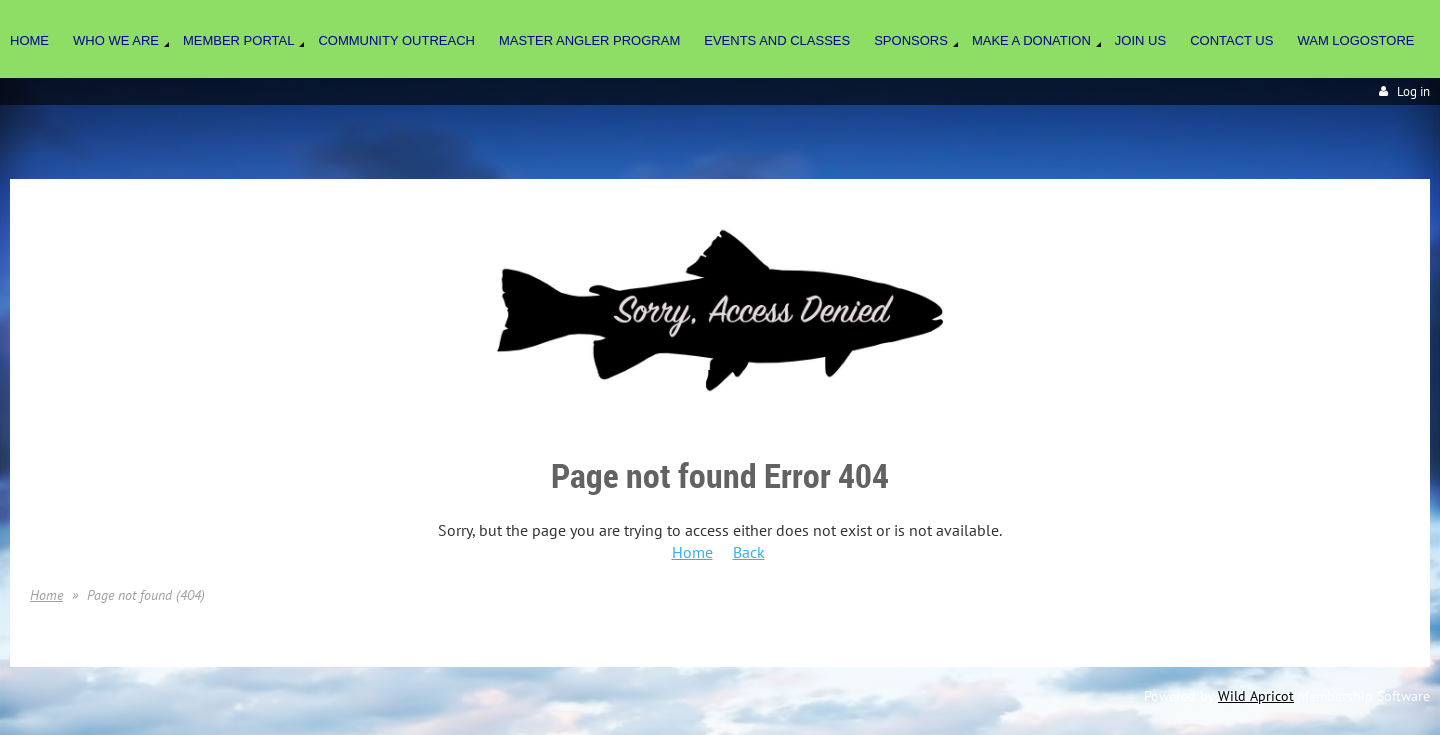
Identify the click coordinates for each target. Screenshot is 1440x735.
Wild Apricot (1256, 696)
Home (692, 552)
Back (749, 552)
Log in (1413, 91)
